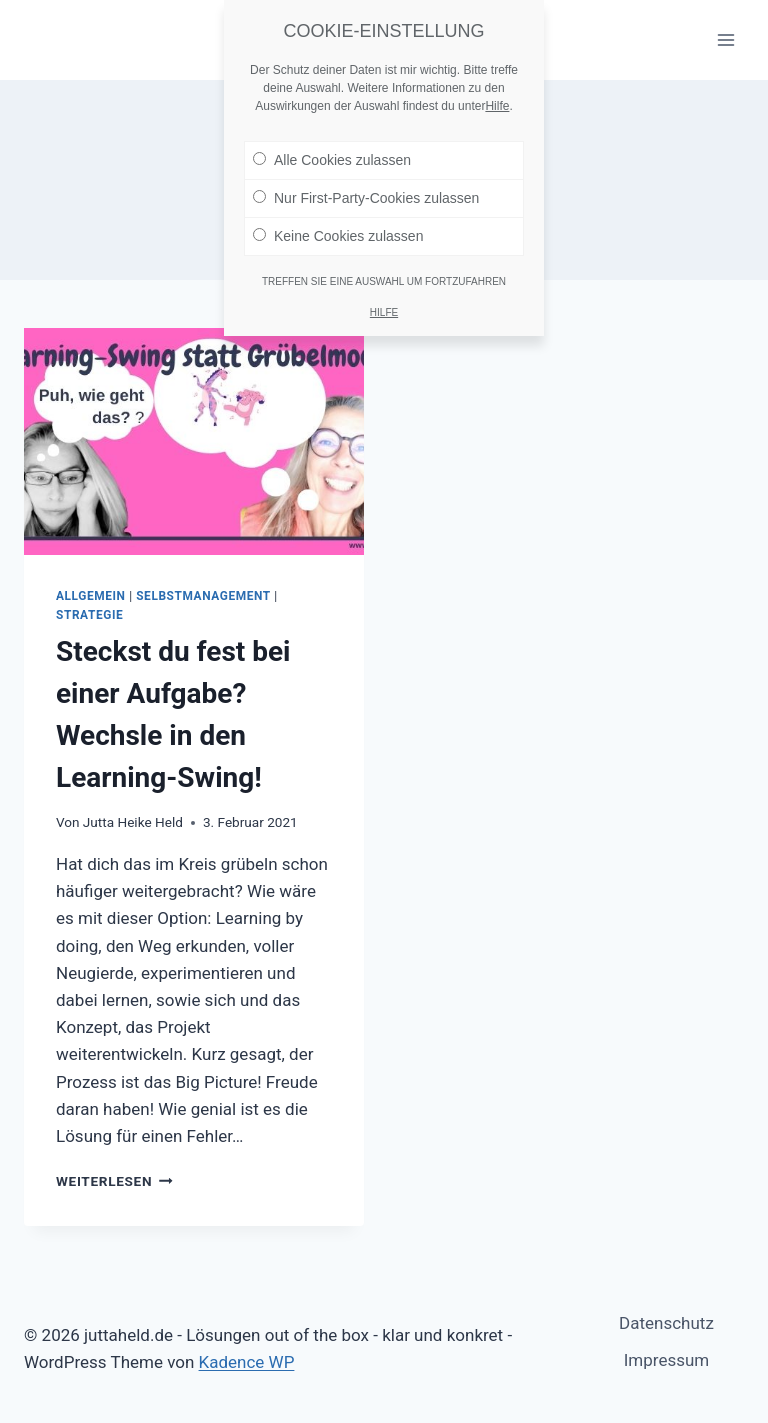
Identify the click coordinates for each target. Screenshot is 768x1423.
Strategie (89, 615)
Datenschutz (666, 1323)
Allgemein (91, 596)
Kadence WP (247, 1362)
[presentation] (194, 441)
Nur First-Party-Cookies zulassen (366, 189)
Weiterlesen (114, 1181)
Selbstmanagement (203, 596)
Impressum (667, 1360)
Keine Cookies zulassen (338, 227)
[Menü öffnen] (725, 39)
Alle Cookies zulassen (332, 151)
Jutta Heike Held (133, 822)
